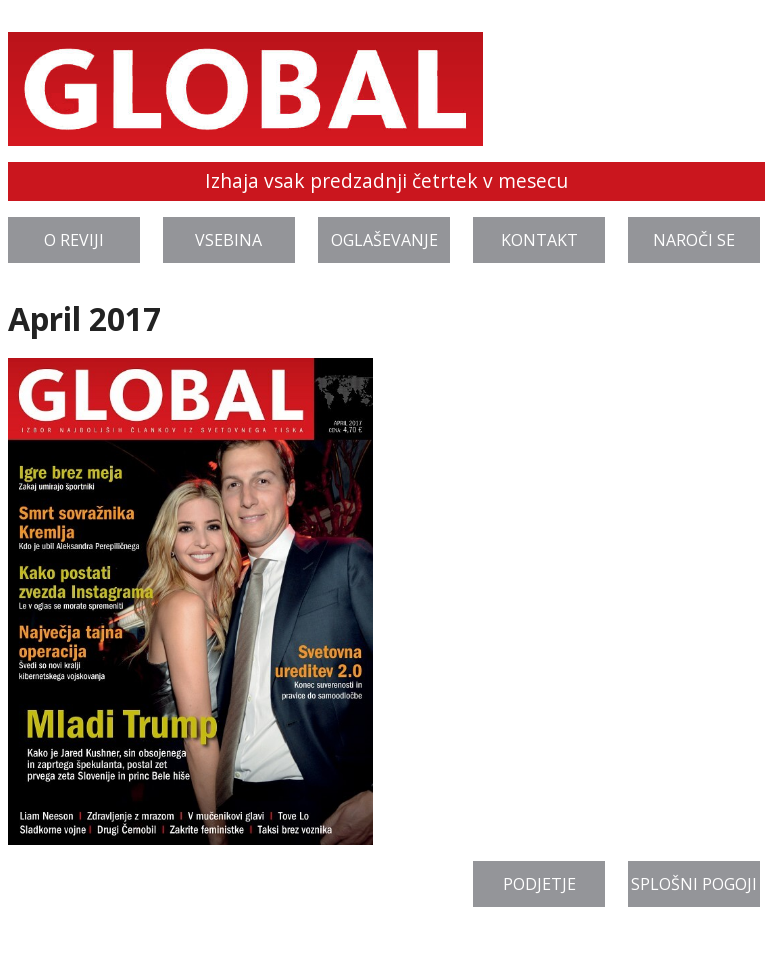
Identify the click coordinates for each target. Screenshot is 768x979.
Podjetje (539, 884)
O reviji (74, 240)
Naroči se (694, 240)
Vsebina (228, 240)
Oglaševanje (384, 240)
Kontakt (539, 240)
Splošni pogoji (694, 884)
